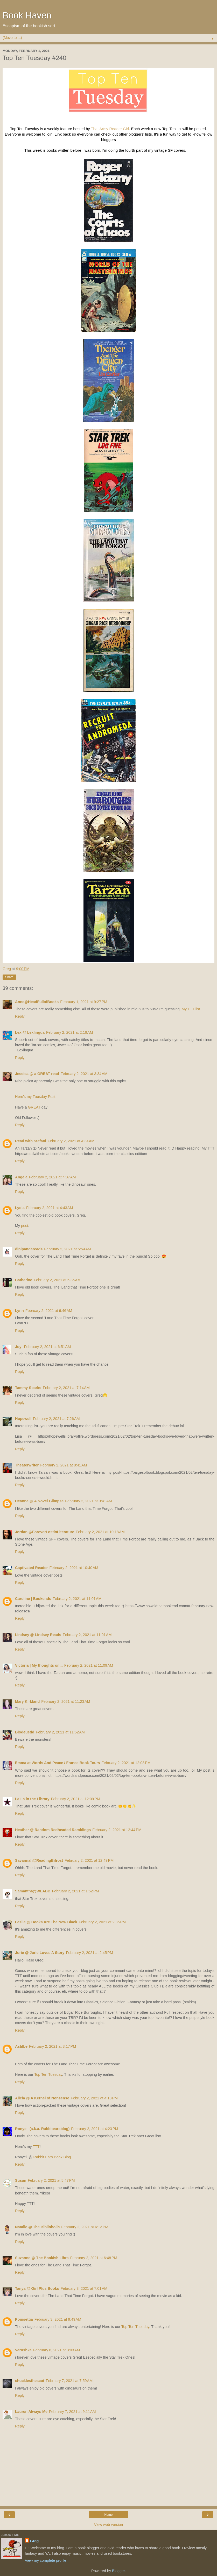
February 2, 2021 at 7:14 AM (66, 1388)
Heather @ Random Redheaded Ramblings (53, 1830)
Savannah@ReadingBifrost (39, 1860)
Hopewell (23, 1419)
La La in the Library (32, 1799)
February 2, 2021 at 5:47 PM (51, 2180)
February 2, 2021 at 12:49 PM (89, 1860)
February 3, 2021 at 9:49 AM (57, 2319)
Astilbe (21, 2046)
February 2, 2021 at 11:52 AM (60, 1732)
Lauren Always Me (31, 2412)
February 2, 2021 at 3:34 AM (84, 1074)
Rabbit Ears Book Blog (52, 2157)
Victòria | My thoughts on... (39, 1665)
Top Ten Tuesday (48, 2074)
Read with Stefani (30, 1141)
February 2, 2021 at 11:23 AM (65, 1701)
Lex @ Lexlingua (30, 1032)
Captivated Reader (31, 1568)
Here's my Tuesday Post (35, 1097)
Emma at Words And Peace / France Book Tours (57, 1763)
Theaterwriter (27, 1465)
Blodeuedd (24, 1732)
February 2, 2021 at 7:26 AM (56, 1419)
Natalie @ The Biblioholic (37, 2227)
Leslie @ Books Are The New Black (46, 1922)
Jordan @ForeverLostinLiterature (44, 1532)
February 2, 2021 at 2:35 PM (102, 1922)
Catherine (23, 1280)
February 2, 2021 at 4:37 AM (52, 1177)
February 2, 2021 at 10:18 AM (100, 1532)
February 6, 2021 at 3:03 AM (56, 2350)
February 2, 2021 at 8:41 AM (63, 1465)
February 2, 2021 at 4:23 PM (94, 2129)
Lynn (19, 1311)
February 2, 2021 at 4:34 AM (71, 1141)
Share (9, 977)
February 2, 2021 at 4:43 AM (49, 1208)
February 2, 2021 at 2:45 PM (89, 1953)
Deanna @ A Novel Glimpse (39, 1501)
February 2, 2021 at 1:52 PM (75, 1891)
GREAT (34, 1107)
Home (108, 2515)
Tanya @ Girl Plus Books (37, 2288)
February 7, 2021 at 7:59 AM (69, 2381)
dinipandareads (29, 1249)
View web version (108, 2524)
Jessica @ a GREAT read (37, 1074)
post (24, 1226)
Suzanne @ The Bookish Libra (42, 2258)
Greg (34, 2541)
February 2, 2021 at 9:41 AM (88, 1501)
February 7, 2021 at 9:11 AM (72, 2412)
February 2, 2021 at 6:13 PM (84, 2227)
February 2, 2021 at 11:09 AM (88, 1665)
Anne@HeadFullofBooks (37, 1002)
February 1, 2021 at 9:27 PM (83, 1002)
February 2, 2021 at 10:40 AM (73, 1568)
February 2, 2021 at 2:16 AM (69, 1032)
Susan (20, 2180)
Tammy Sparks (28, 1388)
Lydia (20, 1208)
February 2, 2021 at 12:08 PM (126, 1763)
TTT (36, 2147)
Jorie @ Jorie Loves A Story (40, 1953)
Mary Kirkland (27, 1701)
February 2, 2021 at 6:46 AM (48, 1311)
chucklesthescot (29, 2381)
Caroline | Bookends (33, 1599)
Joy (19, 1347)
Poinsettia (24, 2319)
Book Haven (27, 15)
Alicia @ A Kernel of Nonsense (42, 2098)
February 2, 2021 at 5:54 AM (67, 1249)
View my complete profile (45, 2560)
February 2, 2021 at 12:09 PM (75, 1799)
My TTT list (191, 1009)
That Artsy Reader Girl (110, 129)
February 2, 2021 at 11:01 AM (77, 1599)
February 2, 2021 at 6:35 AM (57, 1280)
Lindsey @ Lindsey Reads (38, 1635)
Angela (21, 1177)
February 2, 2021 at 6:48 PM (93, 2258)
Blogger (118, 2571)
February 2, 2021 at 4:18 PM (94, 2098)
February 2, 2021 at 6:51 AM (47, 1347)
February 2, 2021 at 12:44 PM (116, 1830)
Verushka (23, 2350)
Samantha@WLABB (32, 1891)
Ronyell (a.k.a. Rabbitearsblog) (42, 2129)
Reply (20, 1016)
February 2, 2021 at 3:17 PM (52, 2046)
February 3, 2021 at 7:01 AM (84, 2288)
